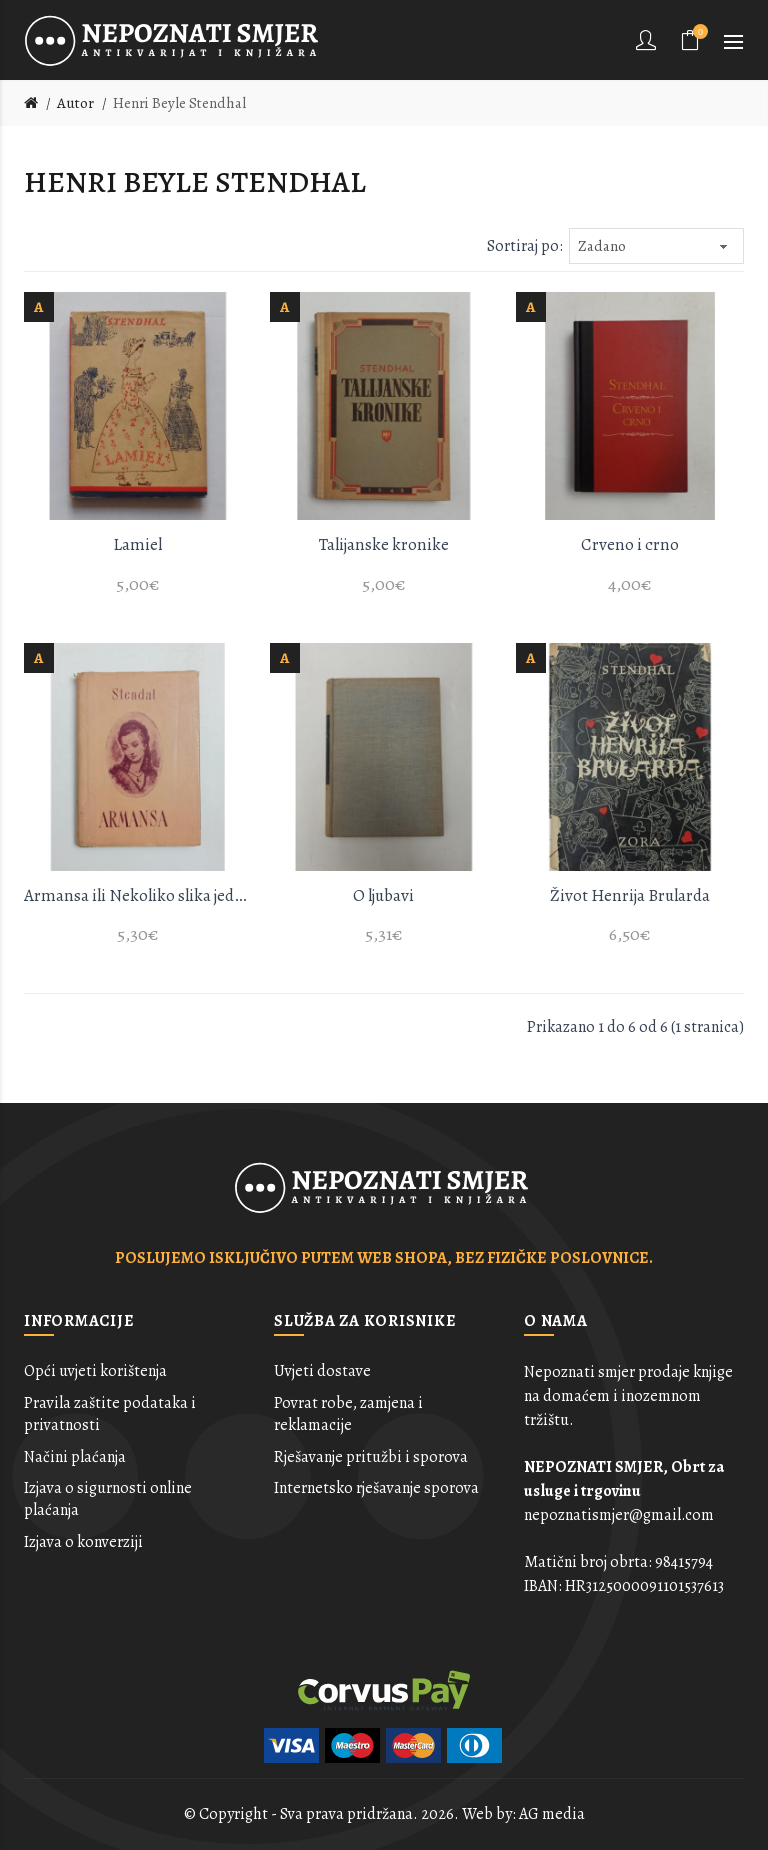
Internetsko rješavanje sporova (376, 1488)
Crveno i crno (630, 544)
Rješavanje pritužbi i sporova (371, 1457)
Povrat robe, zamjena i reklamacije (348, 1414)
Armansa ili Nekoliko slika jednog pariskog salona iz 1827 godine (138, 895)
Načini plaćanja (75, 1457)
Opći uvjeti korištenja (95, 1371)
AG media (552, 1814)
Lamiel (137, 544)
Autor (75, 103)
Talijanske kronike (384, 544)
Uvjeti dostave (322, 1371)
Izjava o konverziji (83, 1542)
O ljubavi (383, 895)
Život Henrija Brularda (630, 895)
